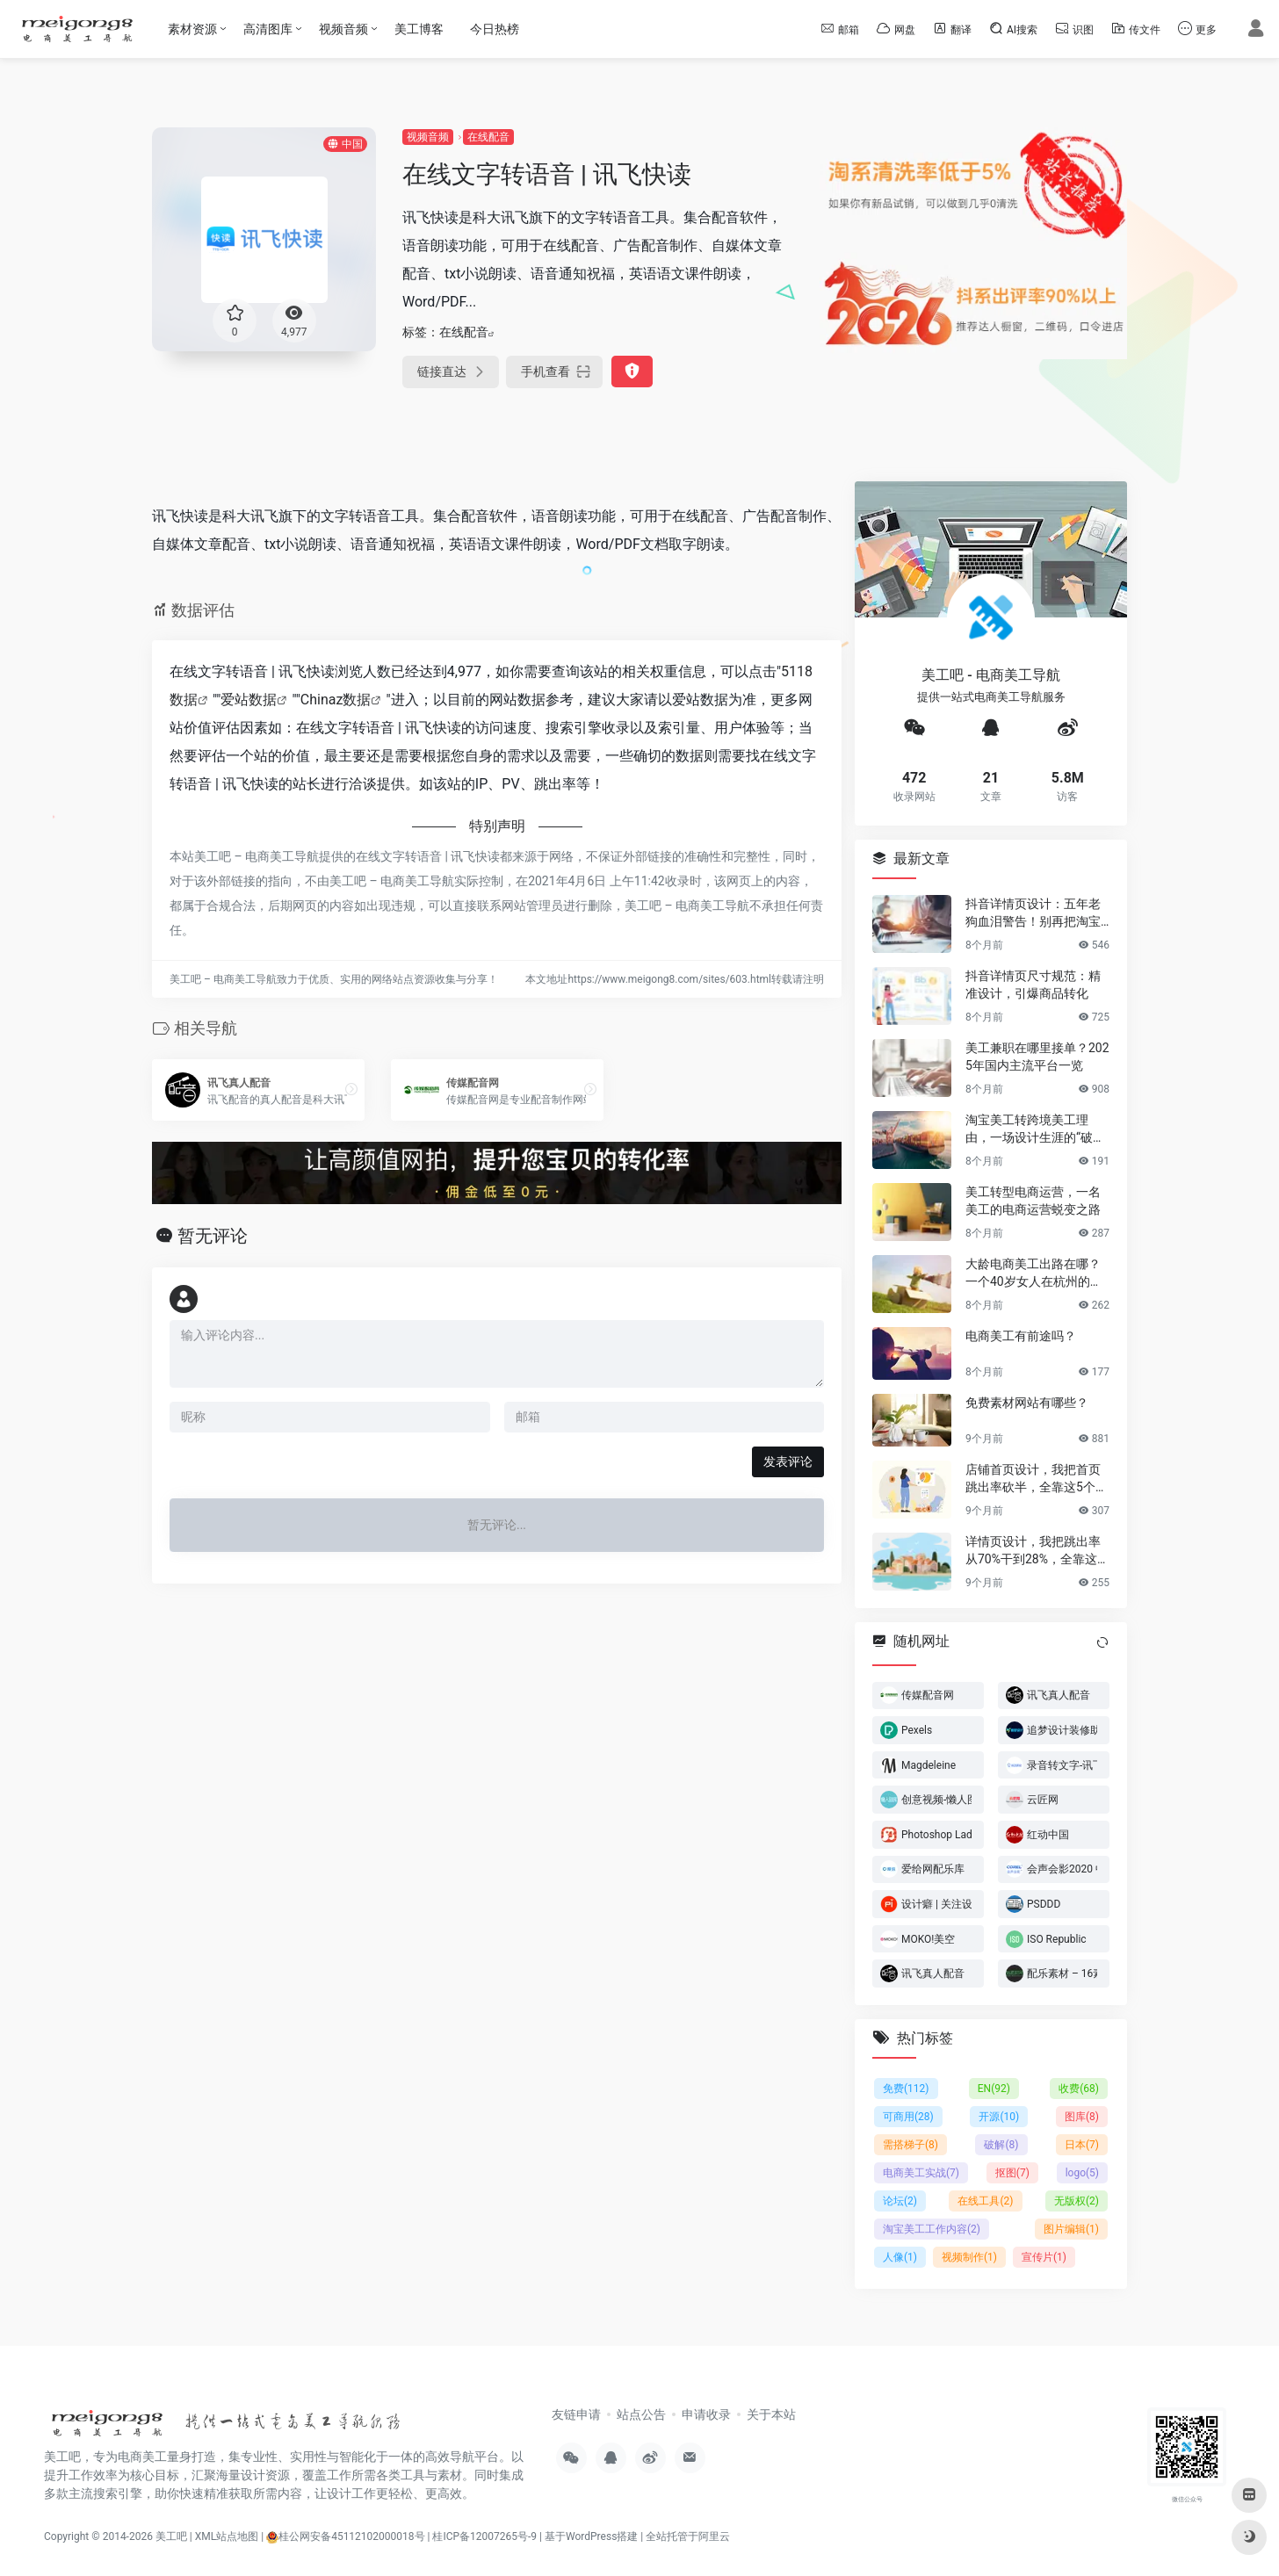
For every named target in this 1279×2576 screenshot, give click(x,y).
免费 (906, 2088)
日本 (1082, 2145)
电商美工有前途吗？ (1020, 1335)
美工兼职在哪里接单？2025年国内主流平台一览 (1037, 1056)
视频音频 (343, 29)
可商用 (908, 2117)
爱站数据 (248, 699)
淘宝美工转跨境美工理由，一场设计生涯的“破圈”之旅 (1037, 1128)
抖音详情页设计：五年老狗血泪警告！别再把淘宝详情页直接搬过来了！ (1033, 912)
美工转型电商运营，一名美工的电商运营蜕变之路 (1033, 1200)
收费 (1079, 2088)
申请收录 (706, 2414)
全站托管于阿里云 (688, 2536)
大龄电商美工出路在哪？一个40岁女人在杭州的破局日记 (1033, 1272)
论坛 (900, 2201)
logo (1082, 2173)
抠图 (1012, 2173)
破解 (1001, 2145)
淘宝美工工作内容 (931, 2229)
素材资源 (192, 29)
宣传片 (1044, 2257)
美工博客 (419, 29)
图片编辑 (1071, 2229)
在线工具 (985, 2201)
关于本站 (771, 2414)
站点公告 (641, 2414)
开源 (999, 2117)
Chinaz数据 (336, 699)
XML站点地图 (226, 2536)
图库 (1082, 2117)
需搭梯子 (910, 2145)
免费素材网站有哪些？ (1026, 1402)
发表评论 (788, 1461)
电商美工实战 (921, 2173)
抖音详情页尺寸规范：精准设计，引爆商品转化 (1033, 983)
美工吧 (171, 2536)
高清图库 (268, 29)
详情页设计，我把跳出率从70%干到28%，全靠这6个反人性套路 (1034, 1550)
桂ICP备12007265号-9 (484, 2536)
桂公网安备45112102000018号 (345, 2536)
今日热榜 (494, 29)
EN (994, 2088)
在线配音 (488, 137)
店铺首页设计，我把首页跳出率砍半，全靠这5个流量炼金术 (1036, 1478)
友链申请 (576, 2414)
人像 (900, 2257)
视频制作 (969, 2257)
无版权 (1076, 2201)
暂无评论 (212, 1235)
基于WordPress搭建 (591, 2536)
